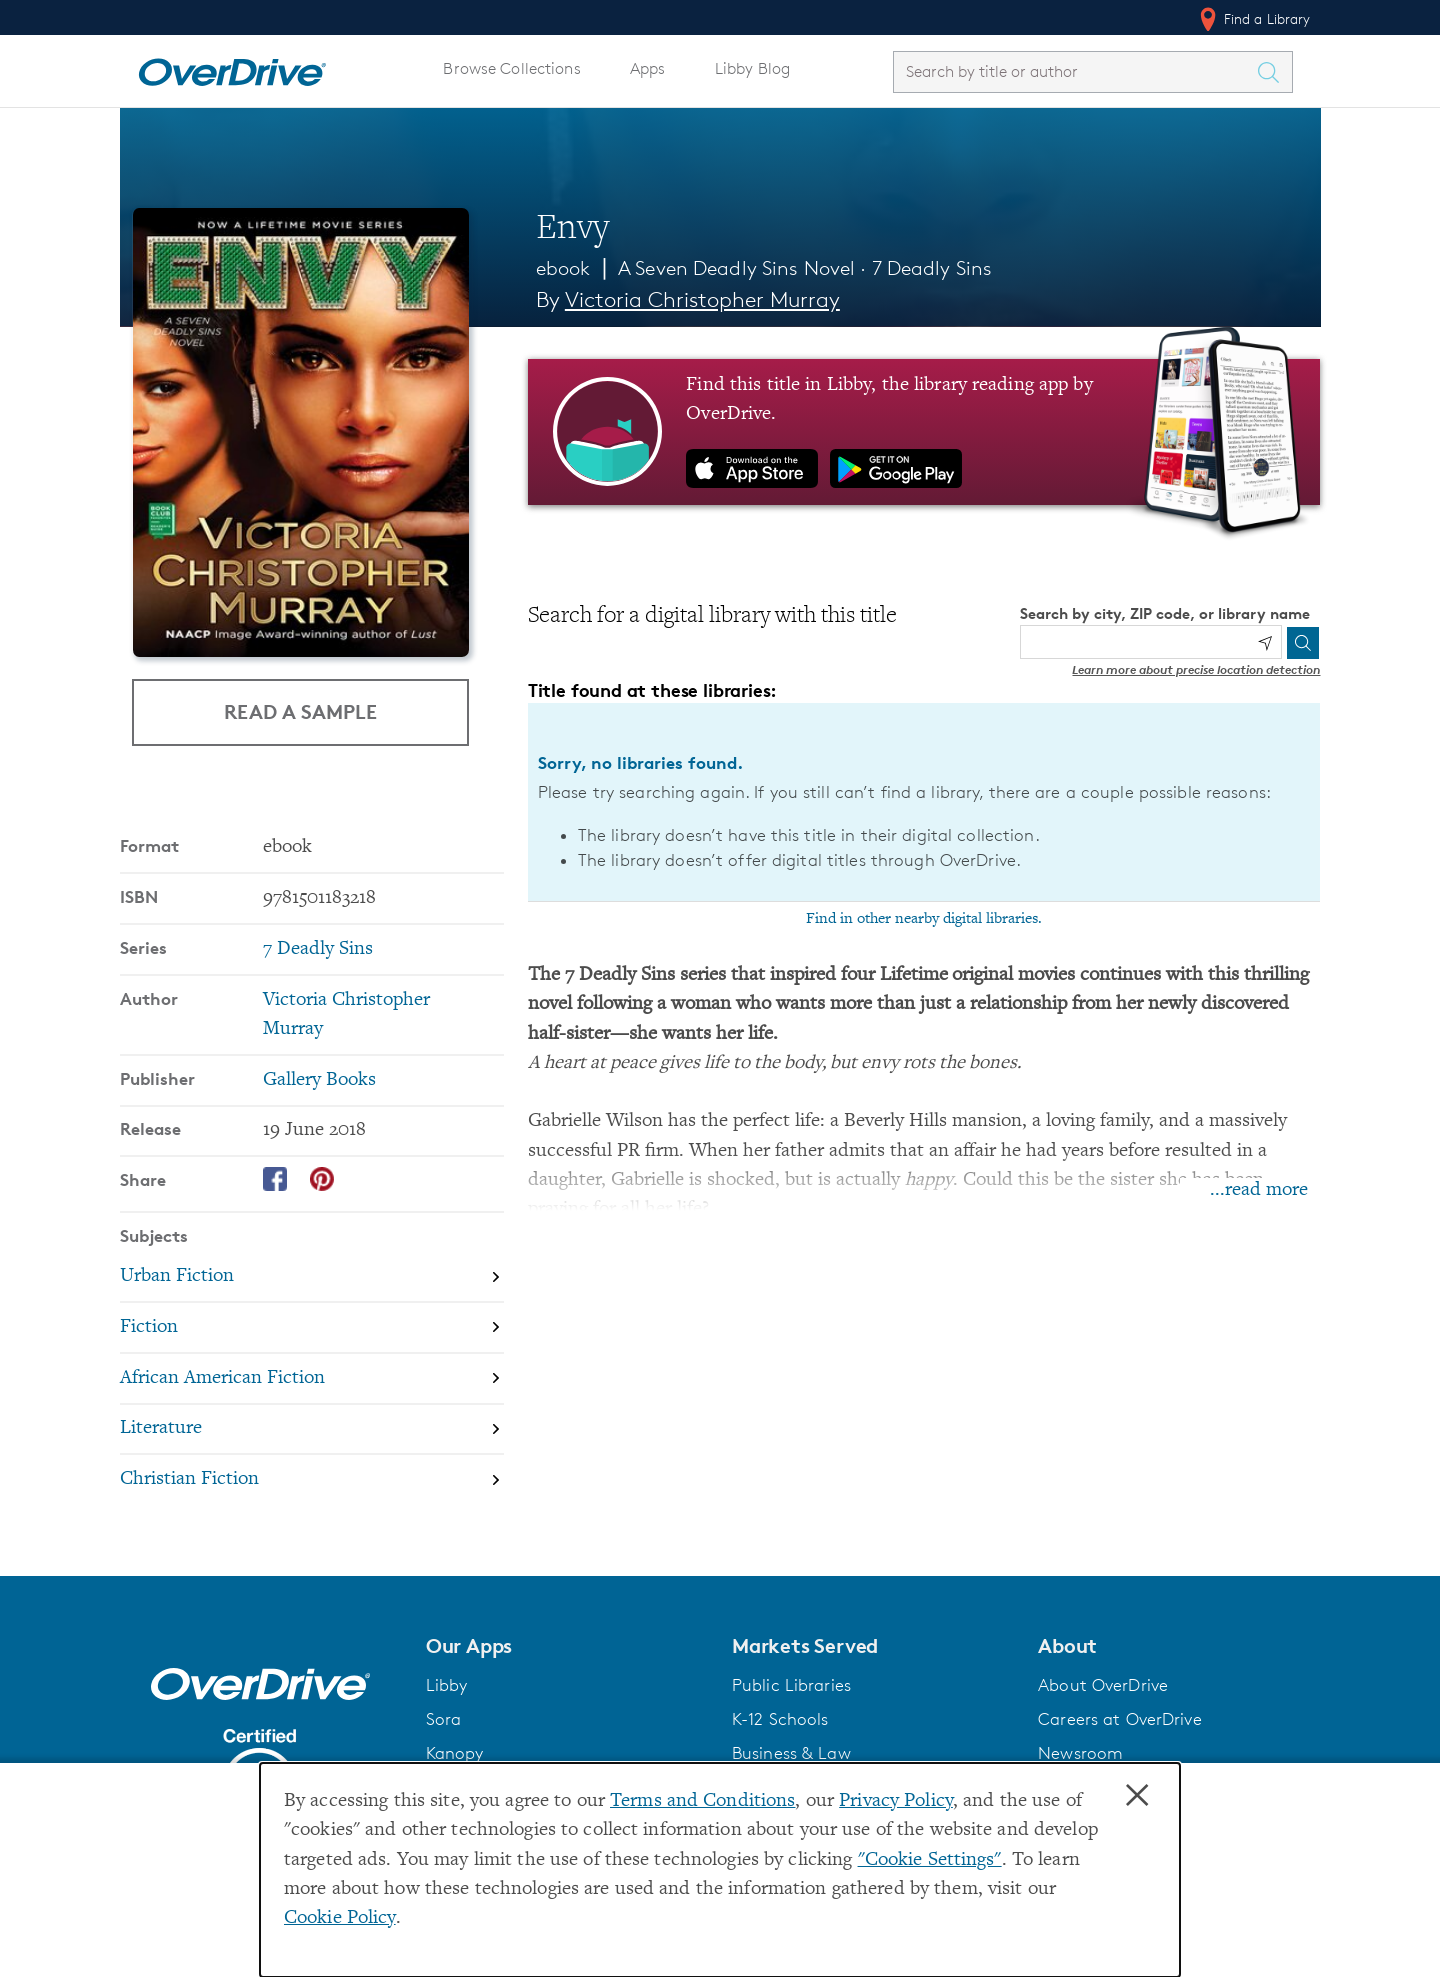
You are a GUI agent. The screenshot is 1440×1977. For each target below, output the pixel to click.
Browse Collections (511, 68)
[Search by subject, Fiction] (312, 1327)
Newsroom (1080, 1753)
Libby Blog (752, 68)
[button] (567, 1646)
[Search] (1303, 643)
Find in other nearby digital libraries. (924, 919)
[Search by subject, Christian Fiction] (312, 1479)
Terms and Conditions (702, 1801)
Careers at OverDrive (1119, 1719)
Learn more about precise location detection (1196, 669)
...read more (1259, 1190)
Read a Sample (300, 711)
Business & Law (791, 1753)
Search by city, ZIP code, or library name (1165, 613)
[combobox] (1075, 71)
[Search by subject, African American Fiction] (312, 1378)
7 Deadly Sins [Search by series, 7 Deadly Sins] (318, 949)
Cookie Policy (340, 1918)
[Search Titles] (1274, 72)
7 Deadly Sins (932, 268)
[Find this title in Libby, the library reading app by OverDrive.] (924, 432)
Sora (444, 1719)
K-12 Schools (780, 1719)
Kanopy (455, 1753)
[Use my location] (1265, 643)
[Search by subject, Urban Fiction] (312, 1276)
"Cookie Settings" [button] (930, 1860)
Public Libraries (791, 1685)
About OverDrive (1103, 1685)
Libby (447, 1685)
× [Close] (1137, 1796)
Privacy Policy (896, 1801)
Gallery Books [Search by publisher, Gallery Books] (319, 1080)
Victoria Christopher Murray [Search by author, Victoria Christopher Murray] (702, 299)
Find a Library (1253, 19)
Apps (648, 68)
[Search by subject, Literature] (312, 1429)
